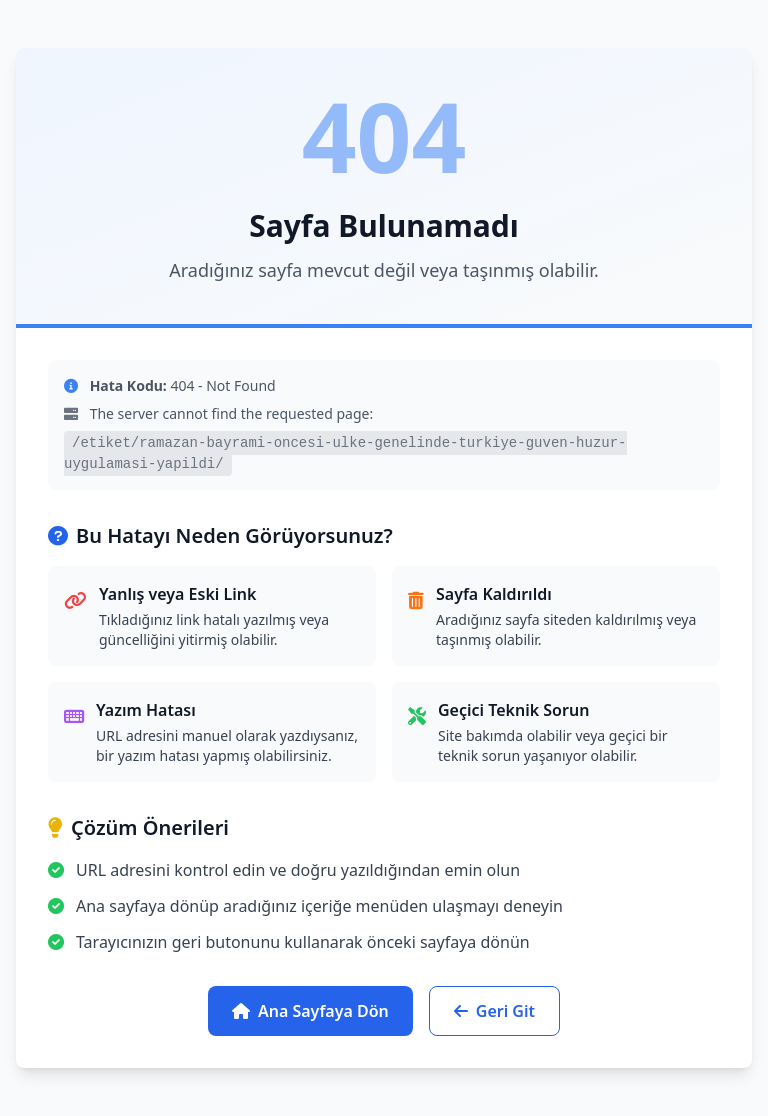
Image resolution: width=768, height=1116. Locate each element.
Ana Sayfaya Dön (310, 1011)
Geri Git (494, 1011)
